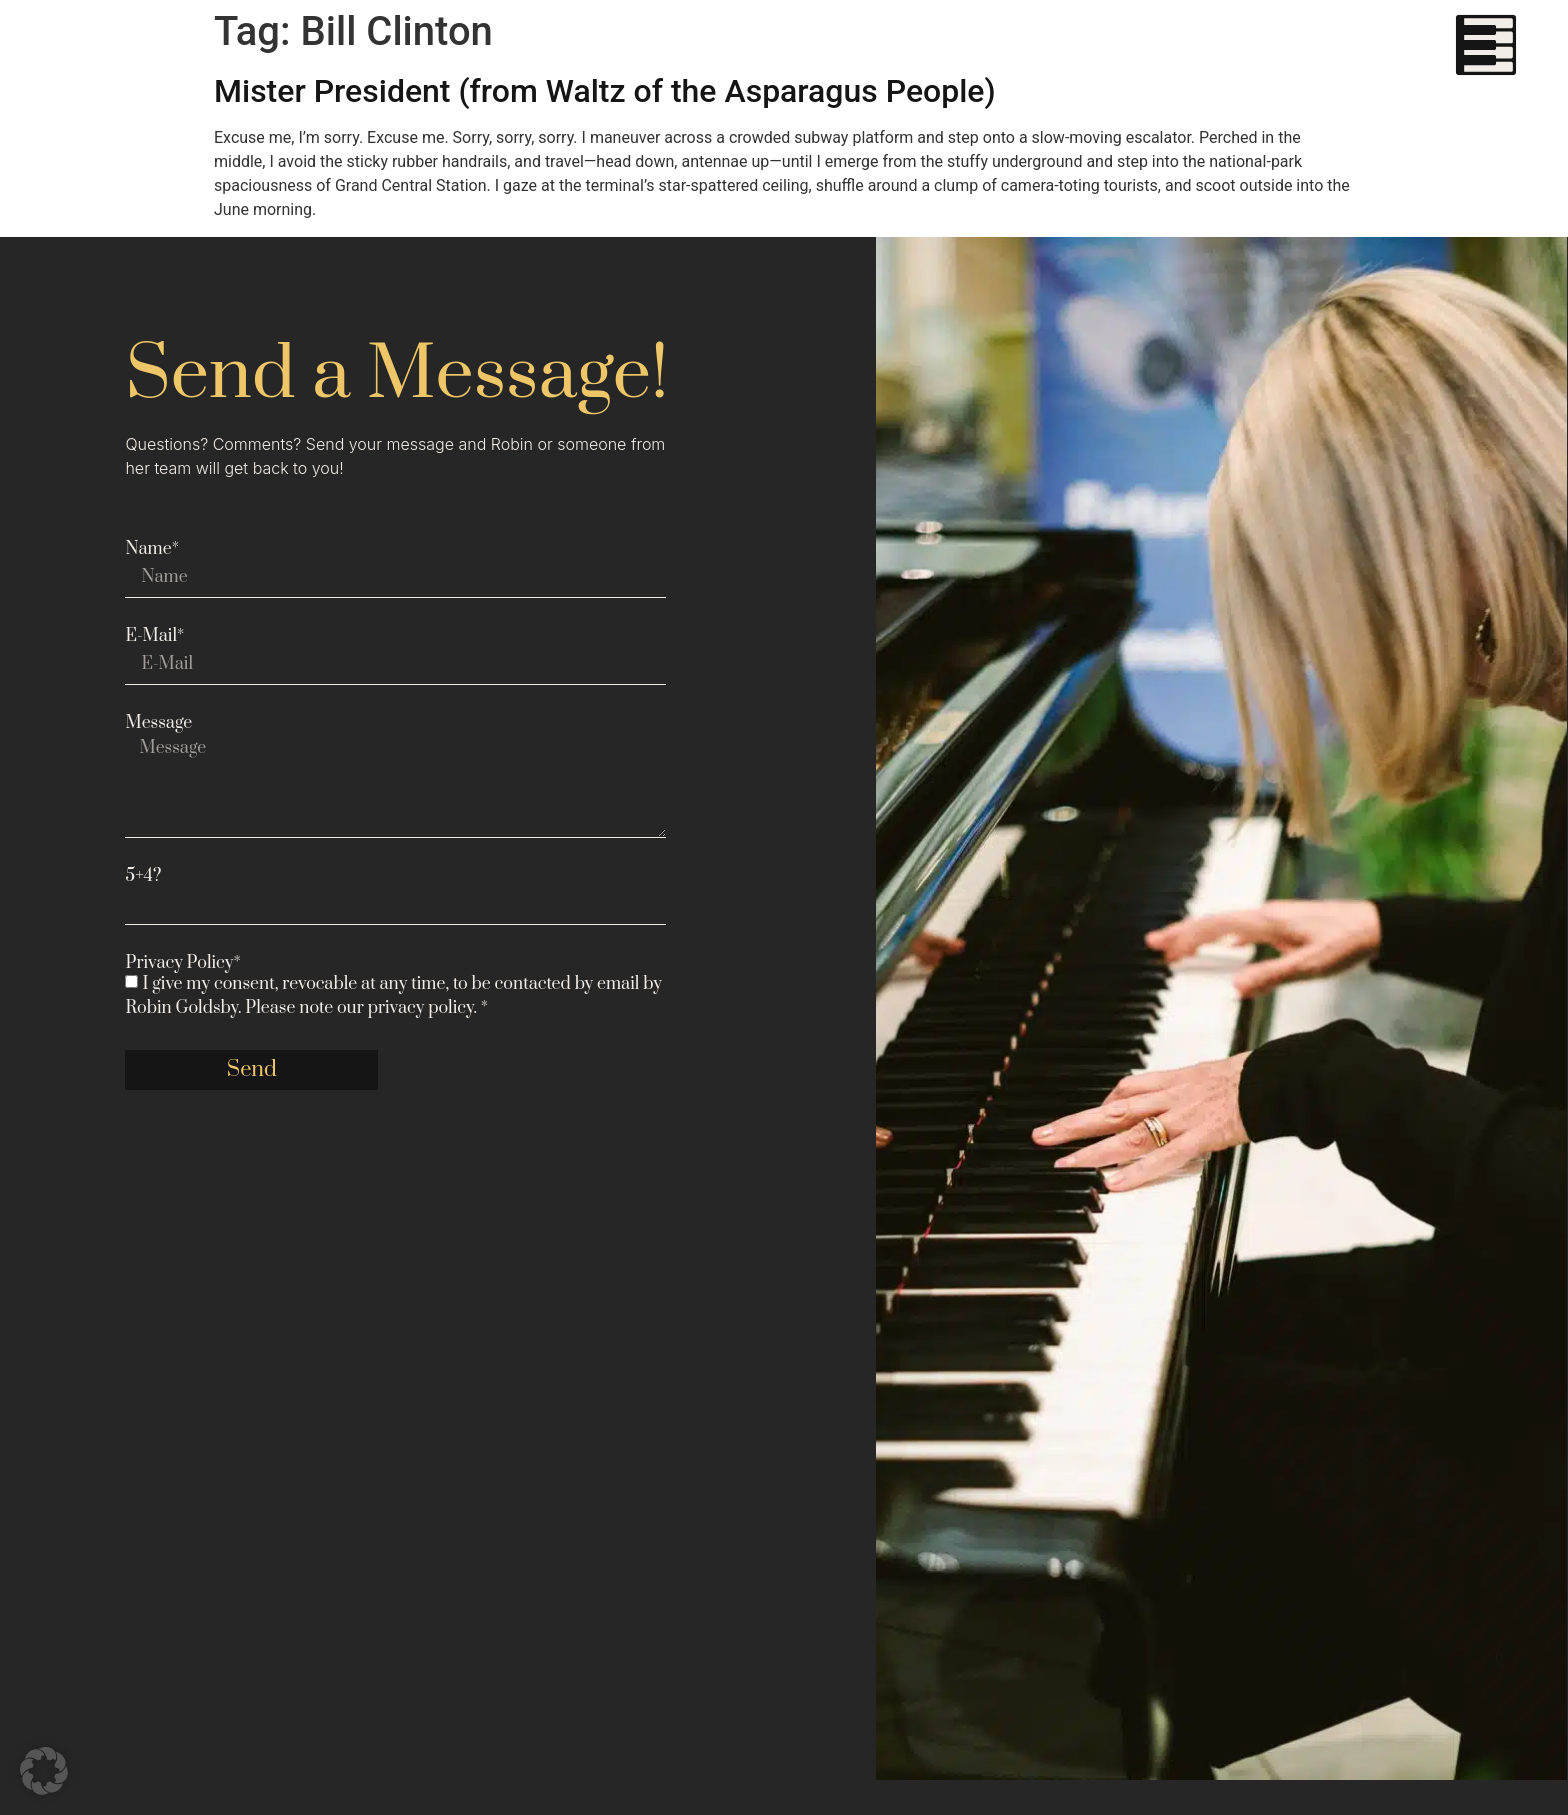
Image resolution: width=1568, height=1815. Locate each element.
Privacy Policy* (182, 963)
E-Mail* (154, 636)
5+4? (143, 876)
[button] (44, 1771)
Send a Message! (396, 375)
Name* (152, 549)
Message (158, 723)
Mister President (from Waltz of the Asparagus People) (605, 91)
